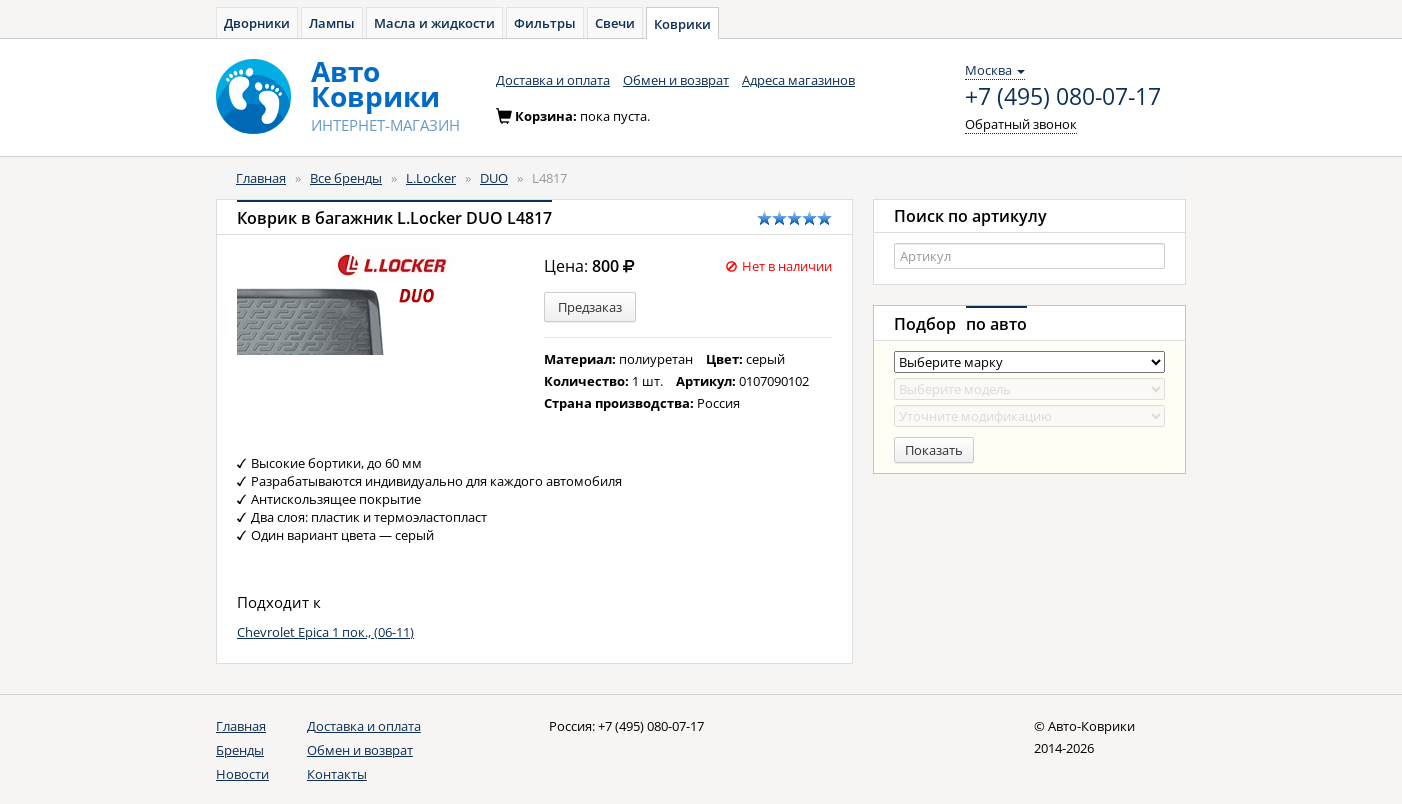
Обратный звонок (1021, 124)
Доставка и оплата (553, 80)
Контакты (337, 774)
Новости (242, 774)
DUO (494, 178)
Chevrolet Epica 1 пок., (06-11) (325, 632)
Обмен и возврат (676, 80)
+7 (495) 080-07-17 (1063, 97)
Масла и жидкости (434, 23)
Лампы (332, 23)
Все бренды (346, 178)
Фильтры (545, 23)
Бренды (240, 750)
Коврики (682, 24)
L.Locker (431, 178)
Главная (261, 178)
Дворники (257, 23)
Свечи (615, 23)
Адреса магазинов (798, 80)
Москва (995, 70)
